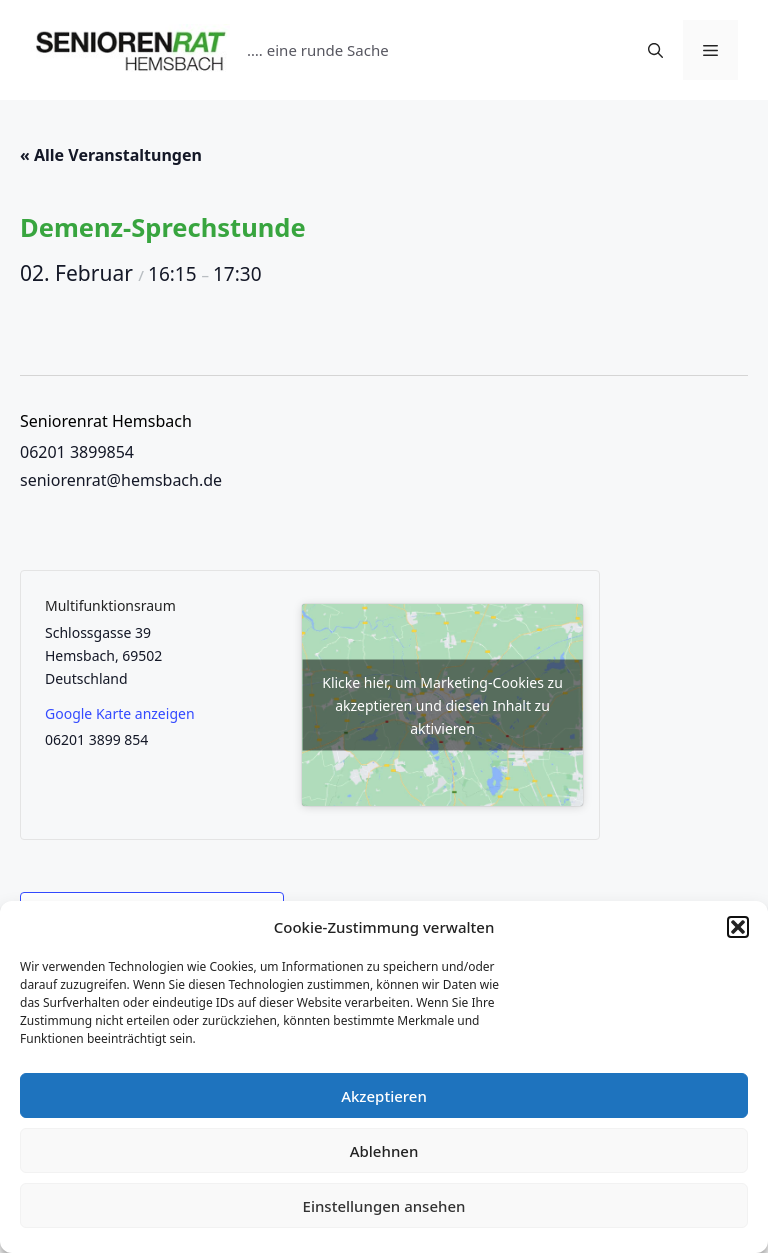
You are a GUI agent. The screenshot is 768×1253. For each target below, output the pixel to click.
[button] (738, 927)
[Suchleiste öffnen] (655, 50)
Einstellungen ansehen (384, 1206)
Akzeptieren (384, 1096)
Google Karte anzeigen (120, 713)
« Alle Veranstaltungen (111, 155)
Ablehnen (384, 1151)
